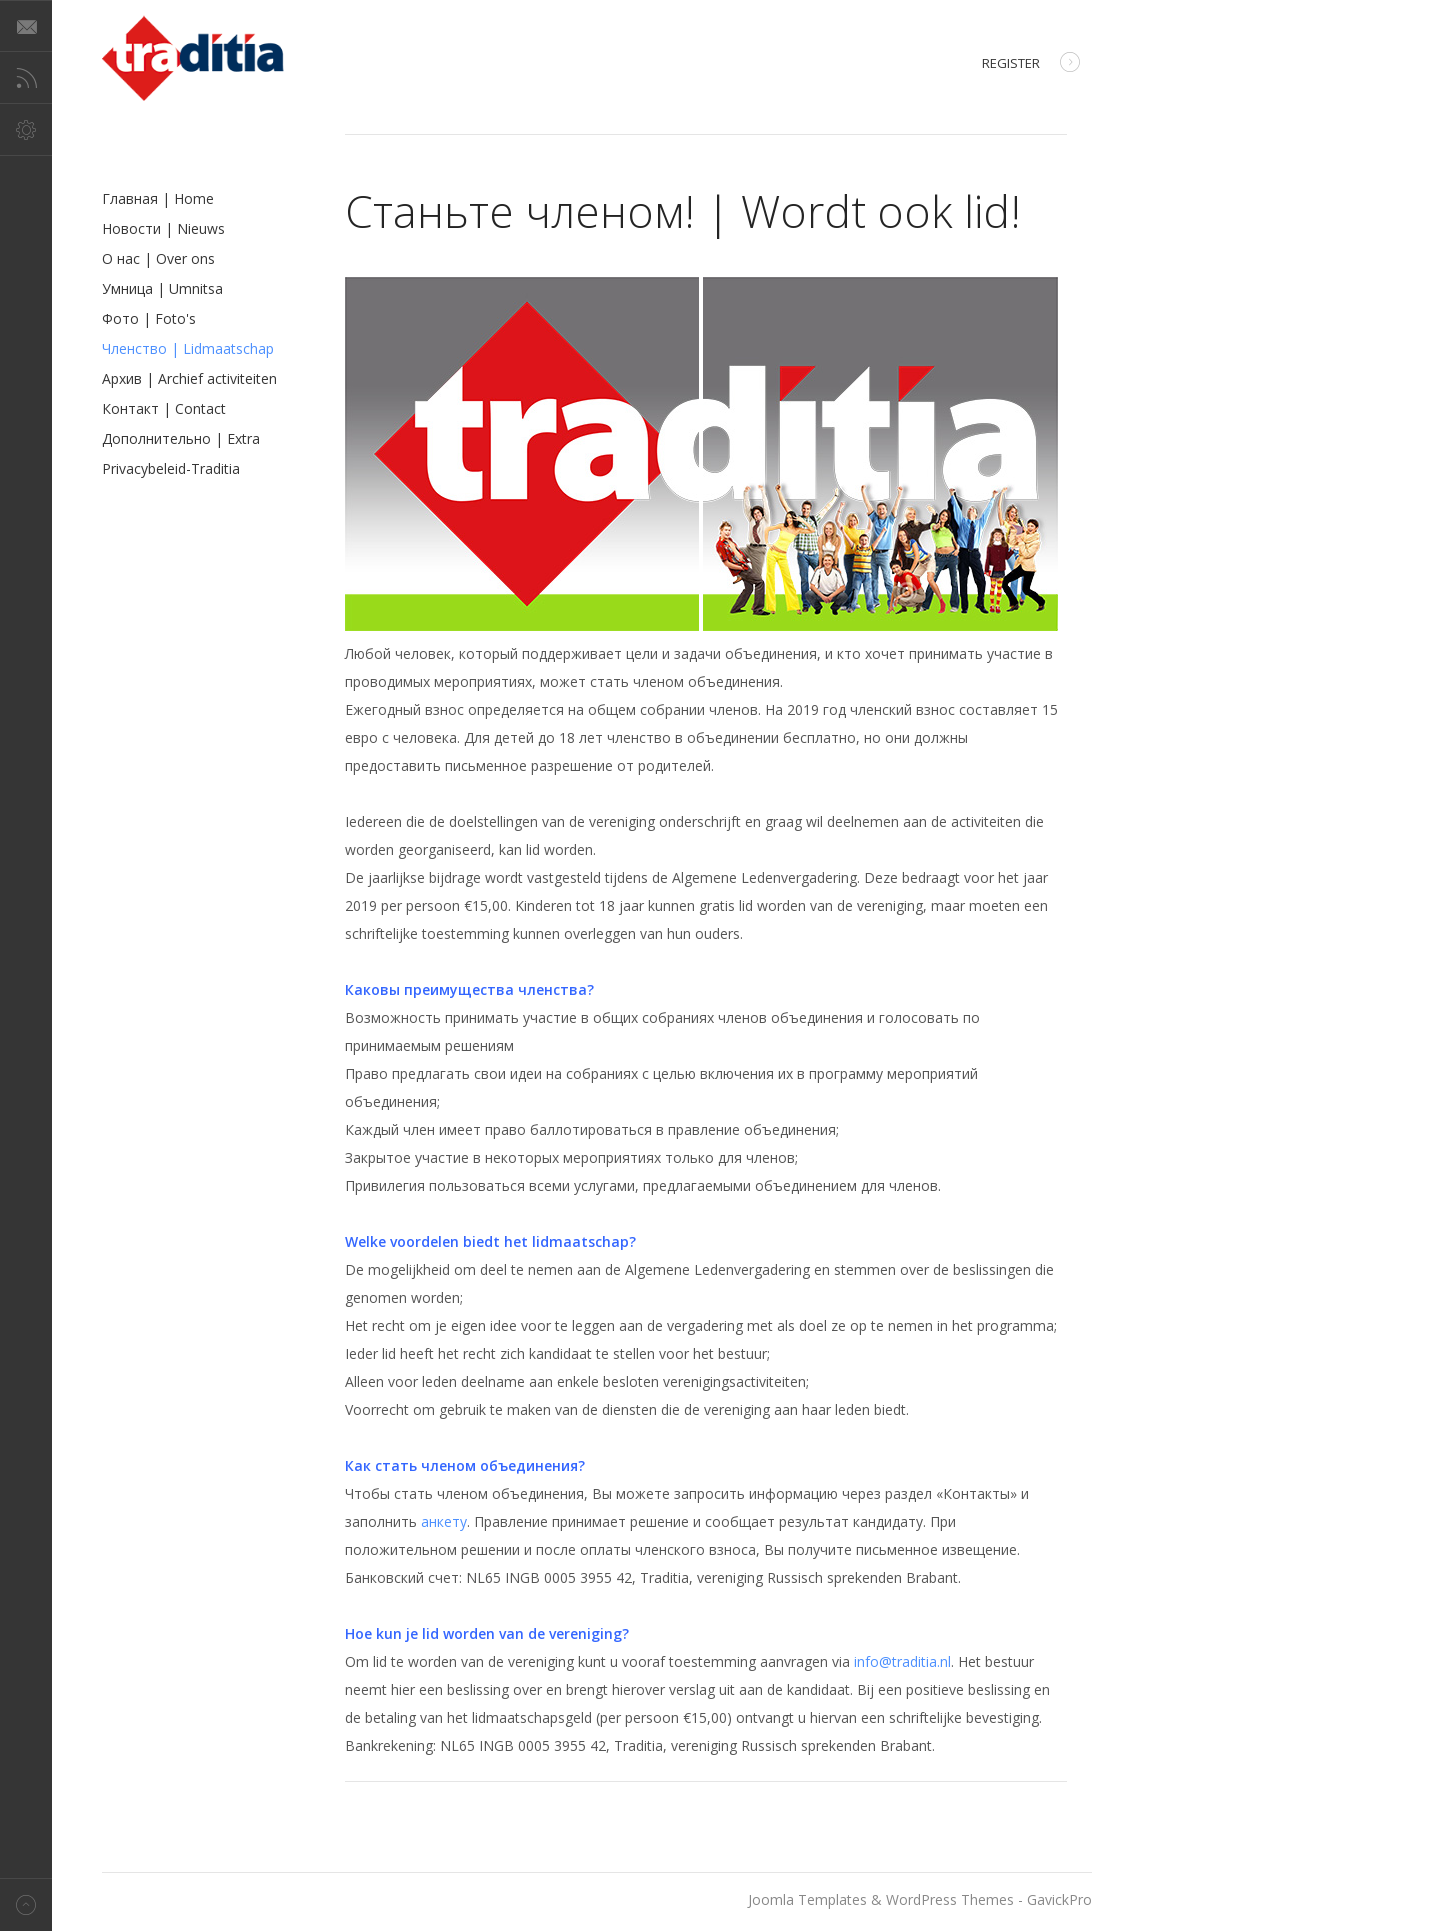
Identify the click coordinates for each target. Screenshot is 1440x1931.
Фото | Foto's (149, 318)
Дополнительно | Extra (181, 438)
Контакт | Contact (164, 408)
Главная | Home (158, 198)
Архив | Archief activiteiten (189, 378)
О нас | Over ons (158, 258)
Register (1031, 64)
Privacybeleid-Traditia (171, 468)
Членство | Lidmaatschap (188, 348)
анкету (444, 1521)
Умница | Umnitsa (162, 288)
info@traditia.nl (902, 1661)
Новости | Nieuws (163, 228)
